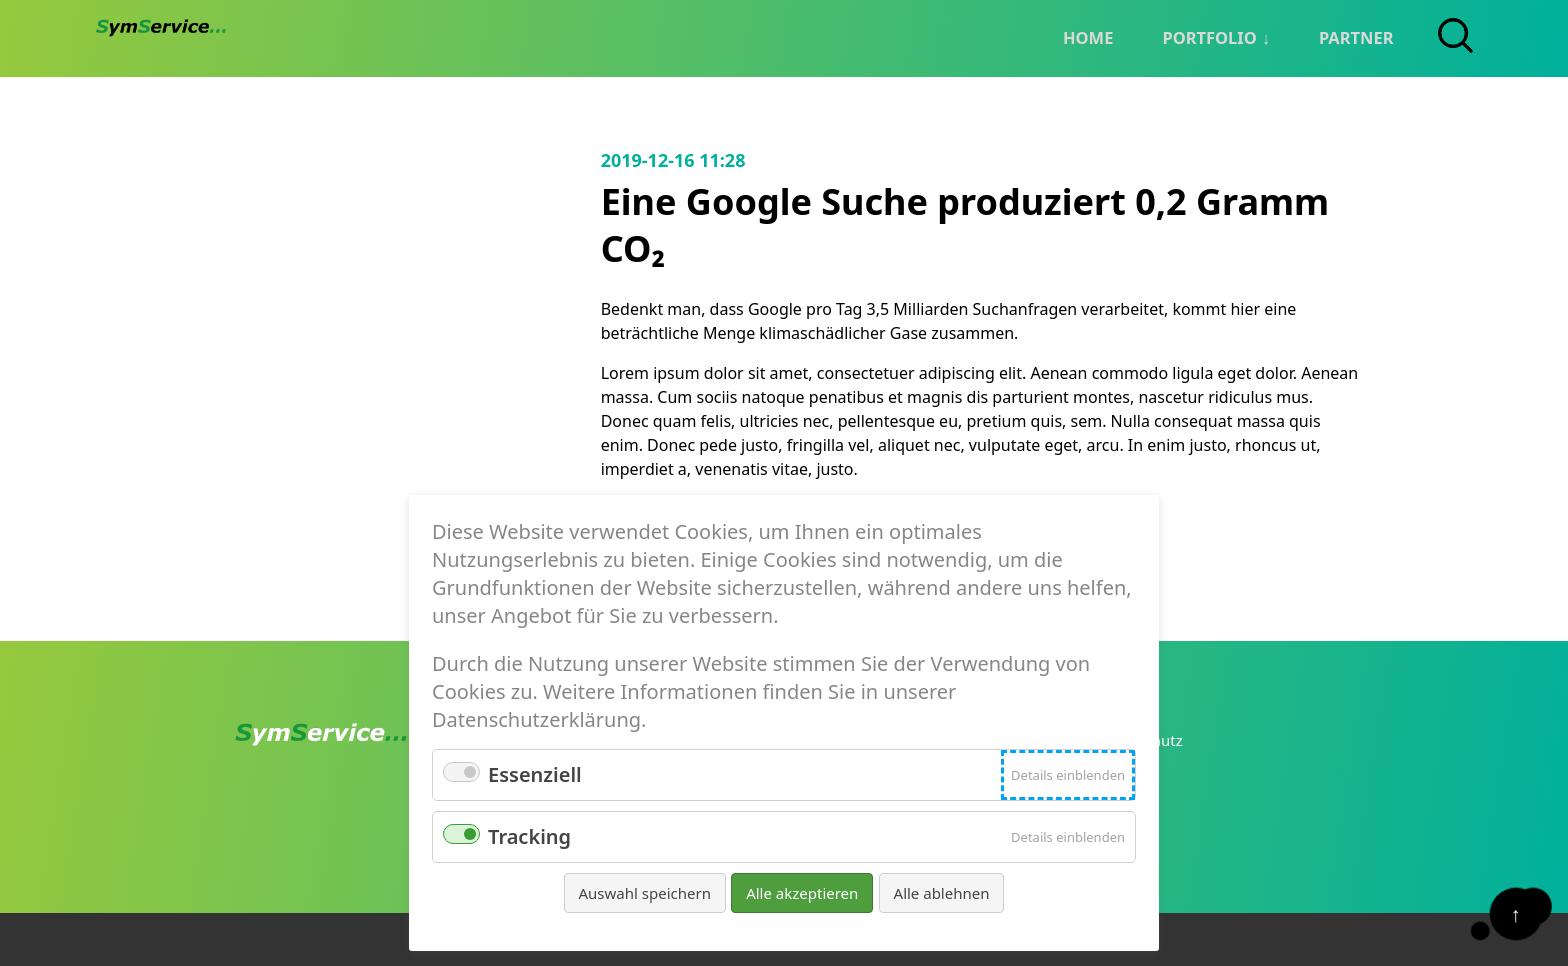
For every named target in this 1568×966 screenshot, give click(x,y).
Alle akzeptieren (802, 893)
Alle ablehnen (942, 893)
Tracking (529, 836)
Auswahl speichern (645, 893)
